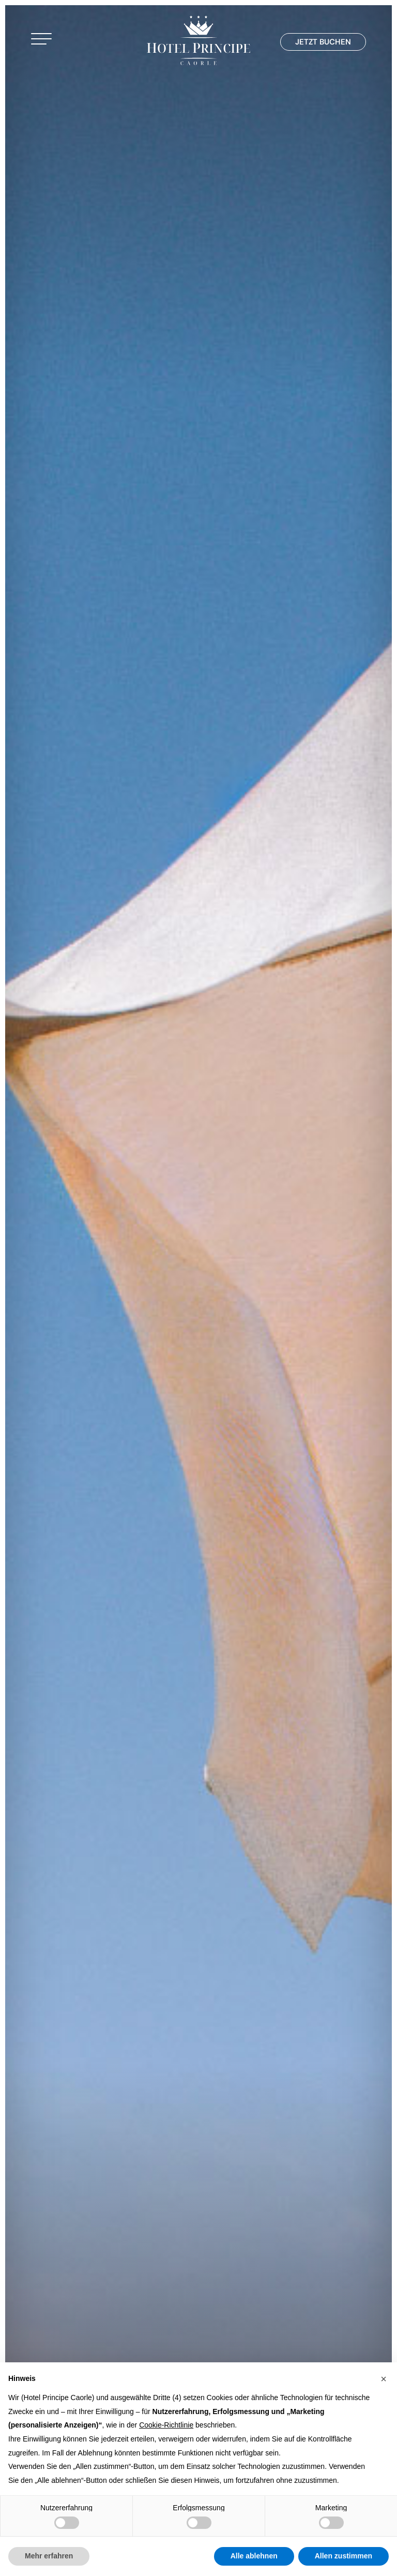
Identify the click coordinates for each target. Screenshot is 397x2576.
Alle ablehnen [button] (254, 2556)
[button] (43, 40)
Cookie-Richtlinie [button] (166, 2425)
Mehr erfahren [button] (49, 2556)
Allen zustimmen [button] (343, 2556)
